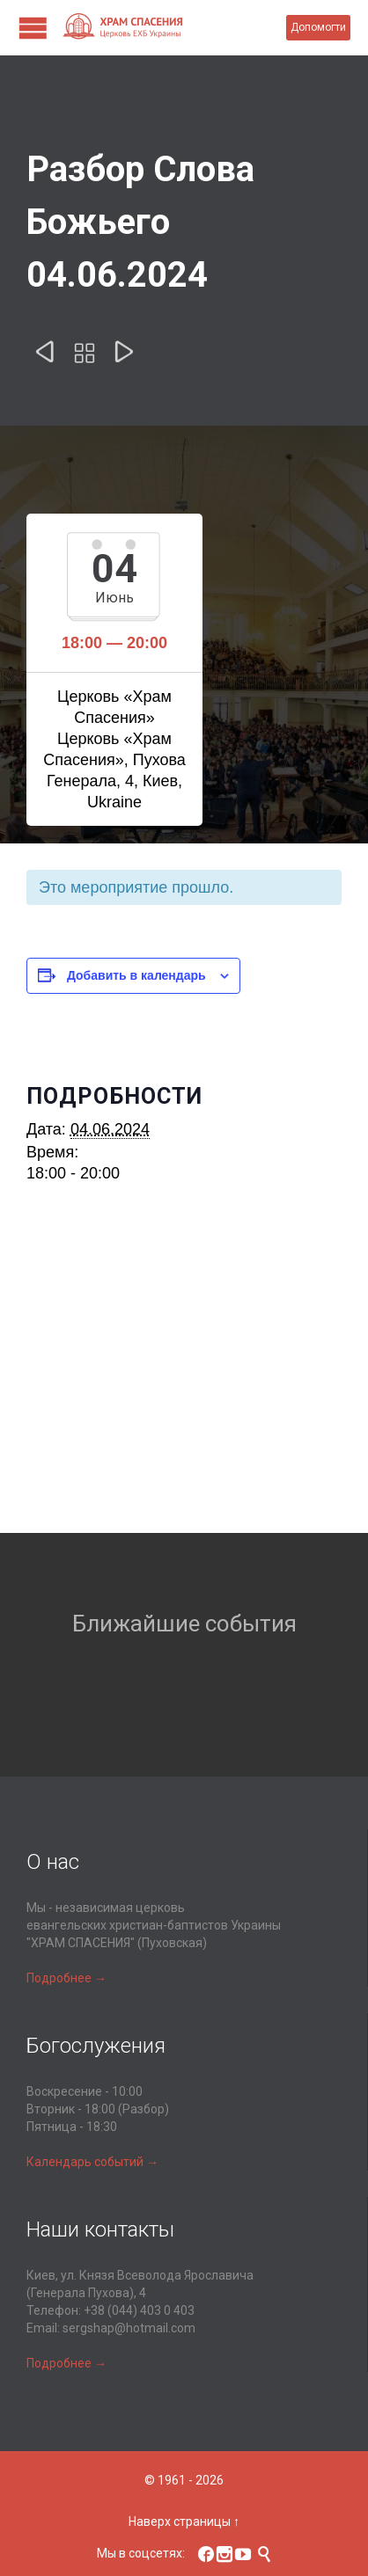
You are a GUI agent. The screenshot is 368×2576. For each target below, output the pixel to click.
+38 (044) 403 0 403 (139, 2310)
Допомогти (318, 27)
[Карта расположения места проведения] (184, 1379)
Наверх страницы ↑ (184, 2521)
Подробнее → (66, 1978)
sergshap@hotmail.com (129, 2328)
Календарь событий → (92, 2162)
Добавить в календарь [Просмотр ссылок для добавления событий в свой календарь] (136, 975)
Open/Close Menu (33, 27)
